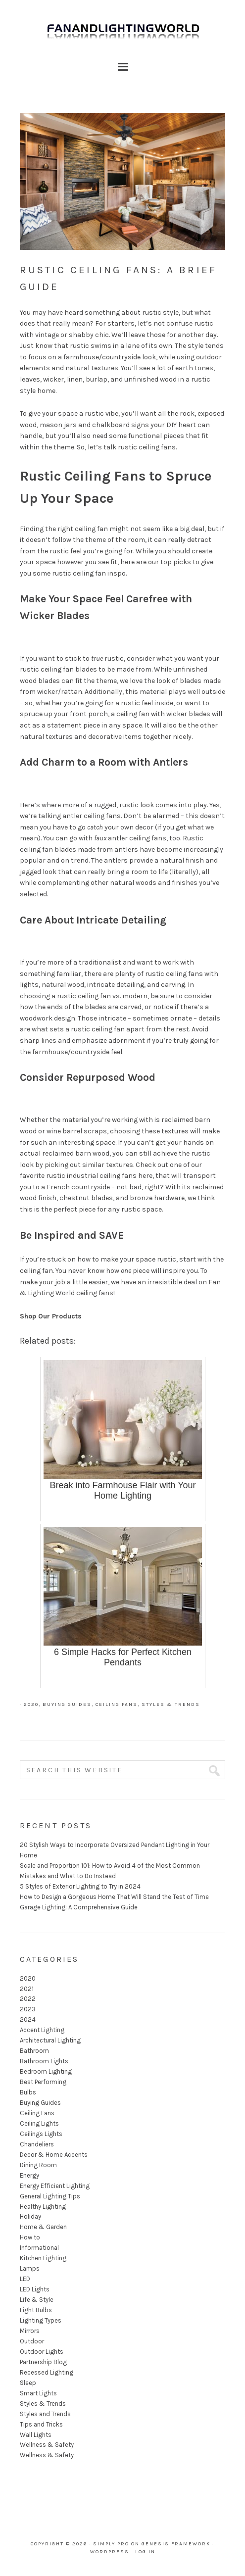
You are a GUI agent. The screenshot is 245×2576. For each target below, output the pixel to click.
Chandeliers (37, 2144)
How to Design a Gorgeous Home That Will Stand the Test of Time (114, 1896)
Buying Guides (67, 1704)
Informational (39, 2247)
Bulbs (28, 2092)
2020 (31, 1704)
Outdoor (32, 2341)
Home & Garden (43, 2227)
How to (30, 2237)
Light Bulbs (36, 2310)
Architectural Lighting (50, 2040)
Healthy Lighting (43, 2206)
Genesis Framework (176, 2544)
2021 (27, 1989)
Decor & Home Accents (54, 2154)
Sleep (28, 2382)
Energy (29, 2175)
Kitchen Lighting (43, 2258)
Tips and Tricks (41, 2424)
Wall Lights (35, 2434)
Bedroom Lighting (46, 2071)
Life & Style (36, 2299)
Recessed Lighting (46, 2372)
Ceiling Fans (117, 1704)
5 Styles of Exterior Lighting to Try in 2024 (80, 1886)
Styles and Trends (45, 2414)
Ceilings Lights (41, 2134)
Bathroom (34, 2050)
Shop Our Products (51, 1316)
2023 (28, 2009)
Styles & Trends (171, 1704)
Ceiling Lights (39, 2123)
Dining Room (38, 2165)
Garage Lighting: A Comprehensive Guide (79, 1907)
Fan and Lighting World (122, 34)
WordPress (109, 2552)
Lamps (30, 2268)
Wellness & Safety (47, 2444)
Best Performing (43, 2082)
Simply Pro (111, 2544)
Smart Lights (38, 2393)
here (145, 1175)
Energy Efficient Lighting (55, 2185)
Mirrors (30, 2330)
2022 (28, 1998)
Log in (145, 2552)
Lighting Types (40, 2320)
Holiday (30, 2216)
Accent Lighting (42, 2030)
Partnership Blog (43, 2362)
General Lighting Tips (50, 2196)
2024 (28, 2019)
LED (25, 2279)
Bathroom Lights (44, 2061)
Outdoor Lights (41, 2351)
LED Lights (34, 2289)
